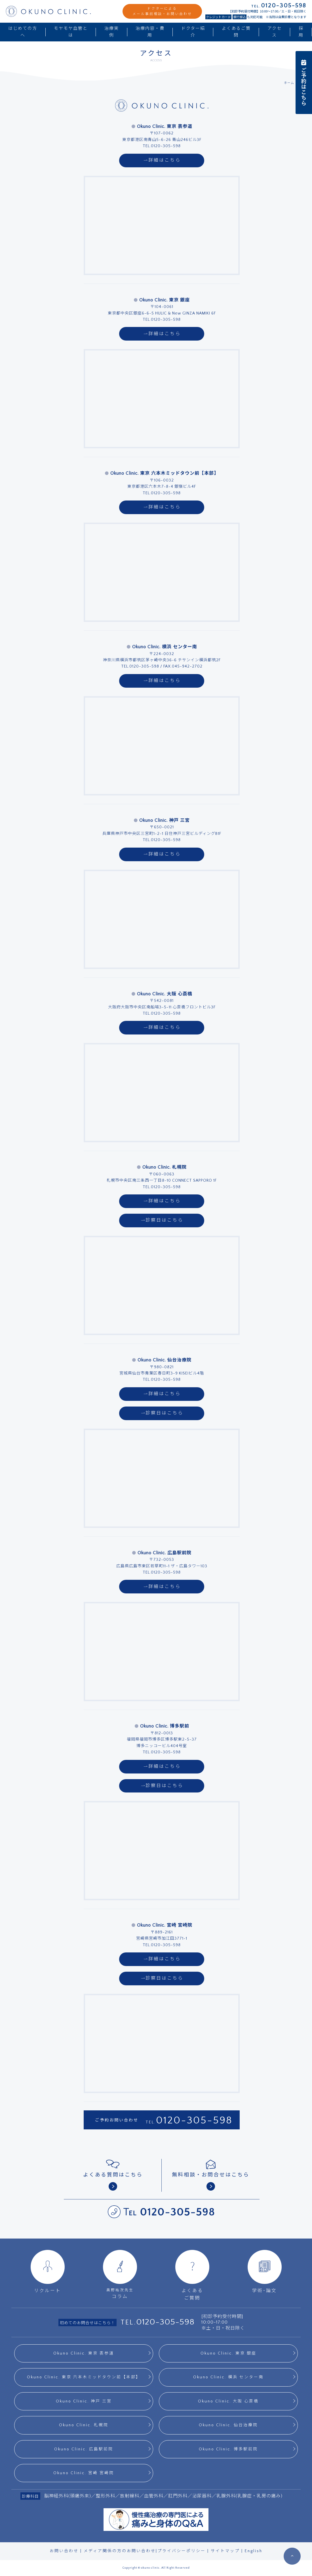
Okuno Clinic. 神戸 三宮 (84, 2401)
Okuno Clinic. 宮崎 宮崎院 (83, 2473)
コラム (120, 2274)
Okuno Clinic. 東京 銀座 (228, 2353)
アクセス (274, 32)
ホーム (289, 83)
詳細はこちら (161, 160)
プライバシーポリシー (181, 2551)
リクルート (48, 2271)
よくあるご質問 (236, 32)
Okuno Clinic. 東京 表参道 (83, 2353)
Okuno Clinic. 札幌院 (83, 2425)
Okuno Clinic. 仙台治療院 (228, 2425)
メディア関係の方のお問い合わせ (120, 2551)
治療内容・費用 (150, 32)
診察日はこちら (161, 1220)
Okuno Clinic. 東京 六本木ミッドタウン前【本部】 (84, 2377)
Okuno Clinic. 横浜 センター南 (228, 2377)
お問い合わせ (64, 2551)
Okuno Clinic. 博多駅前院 (228, 2449)
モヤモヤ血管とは (71, 32)
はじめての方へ (22, 32)
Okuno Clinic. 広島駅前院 (83, 2449)
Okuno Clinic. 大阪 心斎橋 (228, 2401)
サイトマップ (225, 2551)
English (253, 2551)
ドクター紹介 (193, 32)
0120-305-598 (194, 2120)
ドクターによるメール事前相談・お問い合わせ (162, 11)
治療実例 (111, 32)
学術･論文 (265, 2271)
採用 (301, 32)
